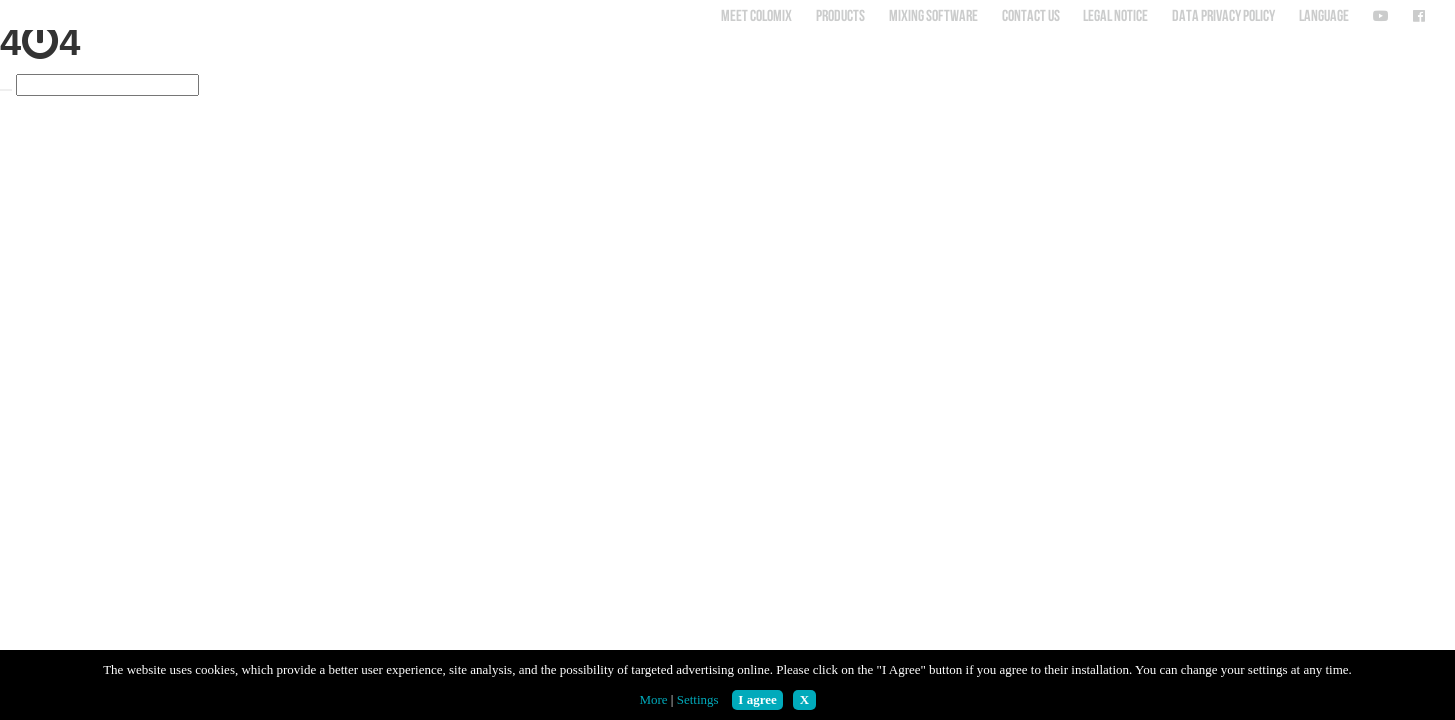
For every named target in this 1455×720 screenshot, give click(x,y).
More (653, 699)
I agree (757, 699)
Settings (698, 699)
